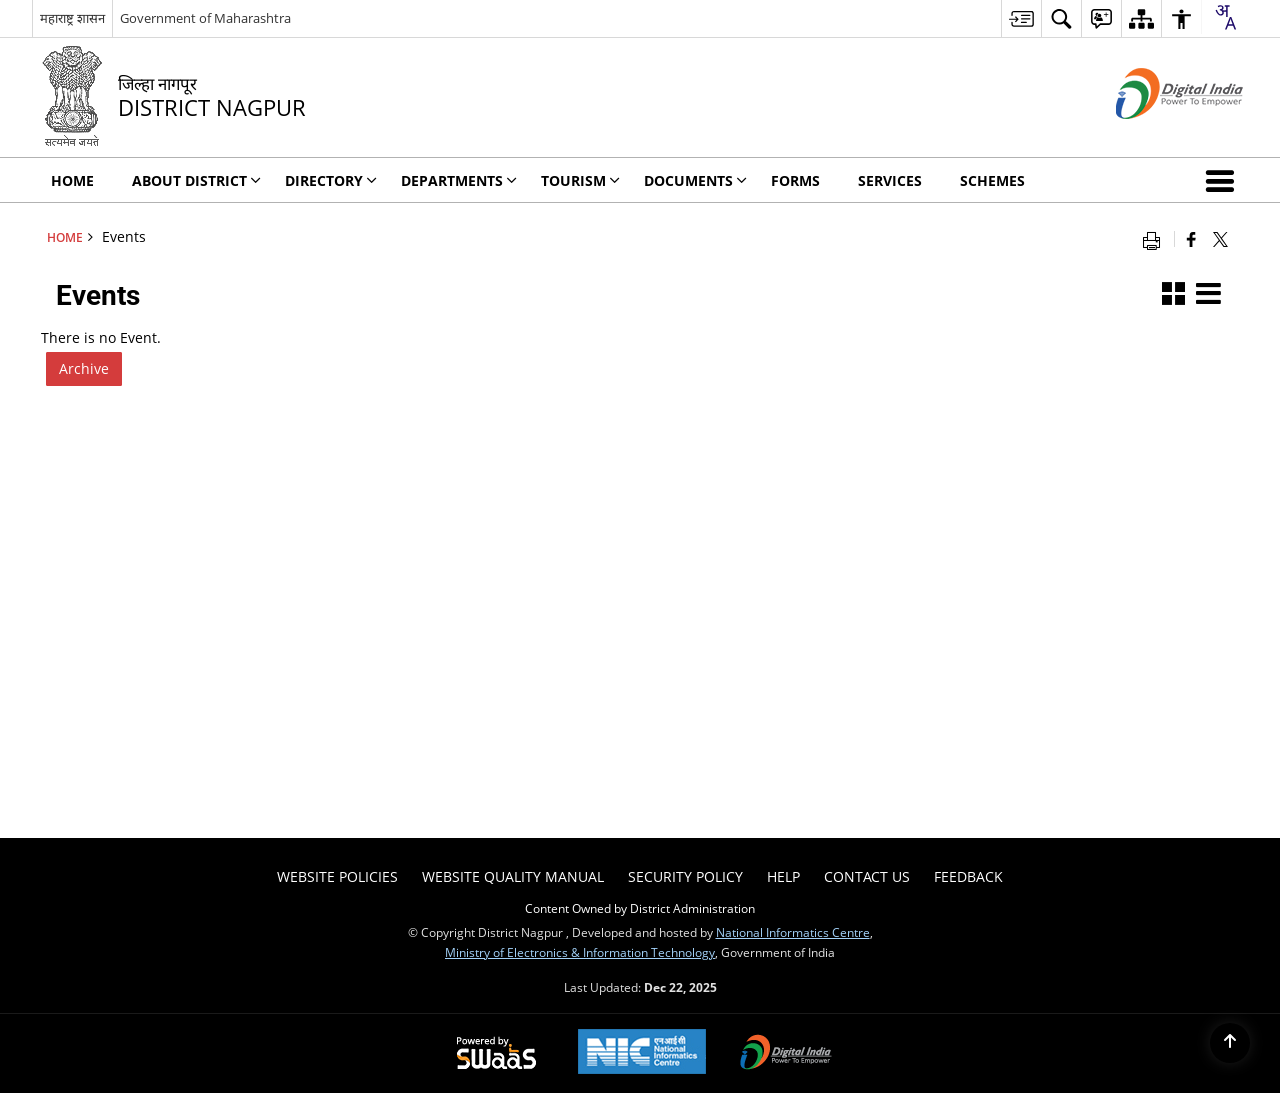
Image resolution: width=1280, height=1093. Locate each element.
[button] (1224, 180)
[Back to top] (1230, 1043)
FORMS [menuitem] (795, 180)
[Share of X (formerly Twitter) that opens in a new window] (1220, 239)
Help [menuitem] (783, 876)
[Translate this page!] (1225, 17)
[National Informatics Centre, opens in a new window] (642, 1053)
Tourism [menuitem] (580, 180)
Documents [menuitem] (695, 180)
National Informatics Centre (793, 932)
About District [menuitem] (196, 180)
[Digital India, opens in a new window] (786, 1054)
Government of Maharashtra (205, 18)
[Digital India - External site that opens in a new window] (1154, 135)
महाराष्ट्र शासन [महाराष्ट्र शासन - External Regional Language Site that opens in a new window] (72, 18)
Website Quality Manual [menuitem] (513, 876)
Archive (84, 368)
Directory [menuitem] (331, 180)
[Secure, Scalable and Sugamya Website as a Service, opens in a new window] (496, 1054)
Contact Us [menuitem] (867, 876)
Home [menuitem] (72, 180)
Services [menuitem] (890, 180)
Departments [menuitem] (459, 180)
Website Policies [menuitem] (337, 876)
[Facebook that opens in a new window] (1191, 239)
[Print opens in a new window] (1156, 239)
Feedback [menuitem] (968, 876)
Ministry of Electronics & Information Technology (580, 952)
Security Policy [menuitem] (685, 876)
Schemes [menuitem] (992, 180)
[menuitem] (1021, 18)
